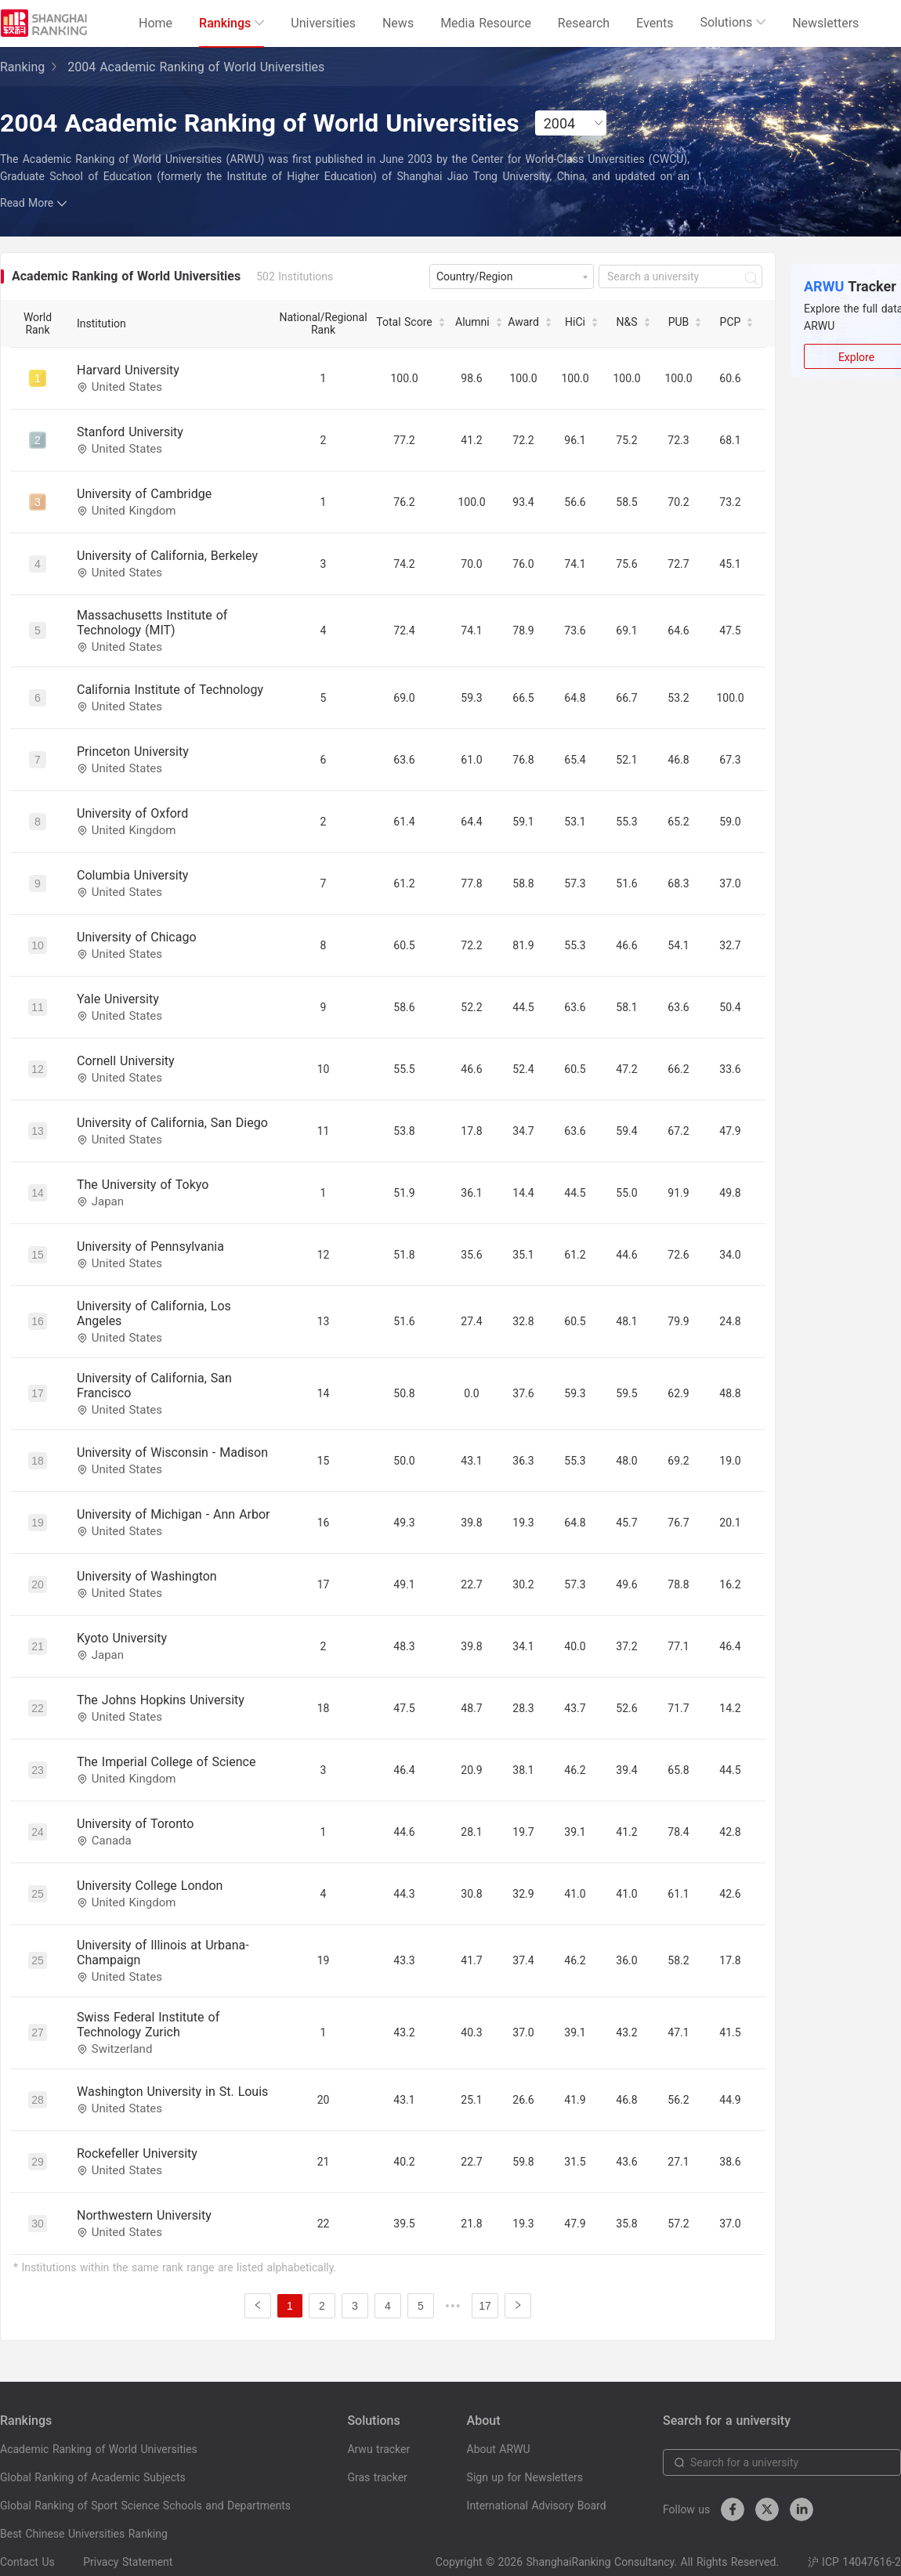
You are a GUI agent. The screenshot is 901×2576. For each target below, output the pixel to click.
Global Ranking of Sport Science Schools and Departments (145, 2505)
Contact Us (27, 2562)
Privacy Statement (127, 2562)
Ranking (22, 67)
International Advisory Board (536, 2505)
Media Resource (485, 23)
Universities (323, 23)
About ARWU (498, 2449)
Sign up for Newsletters (525, 2477)
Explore (856, 357)
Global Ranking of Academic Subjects (93, 2477)
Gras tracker (377, 2477)
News (398, 23)
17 (485, 2306)
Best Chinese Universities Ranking (84, 2533)
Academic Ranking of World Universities (98, 2449)
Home (155, 23)
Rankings (231, 23)
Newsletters (825, 23)
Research (584, 23)
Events (654, 23)
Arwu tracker (378, 2449)
